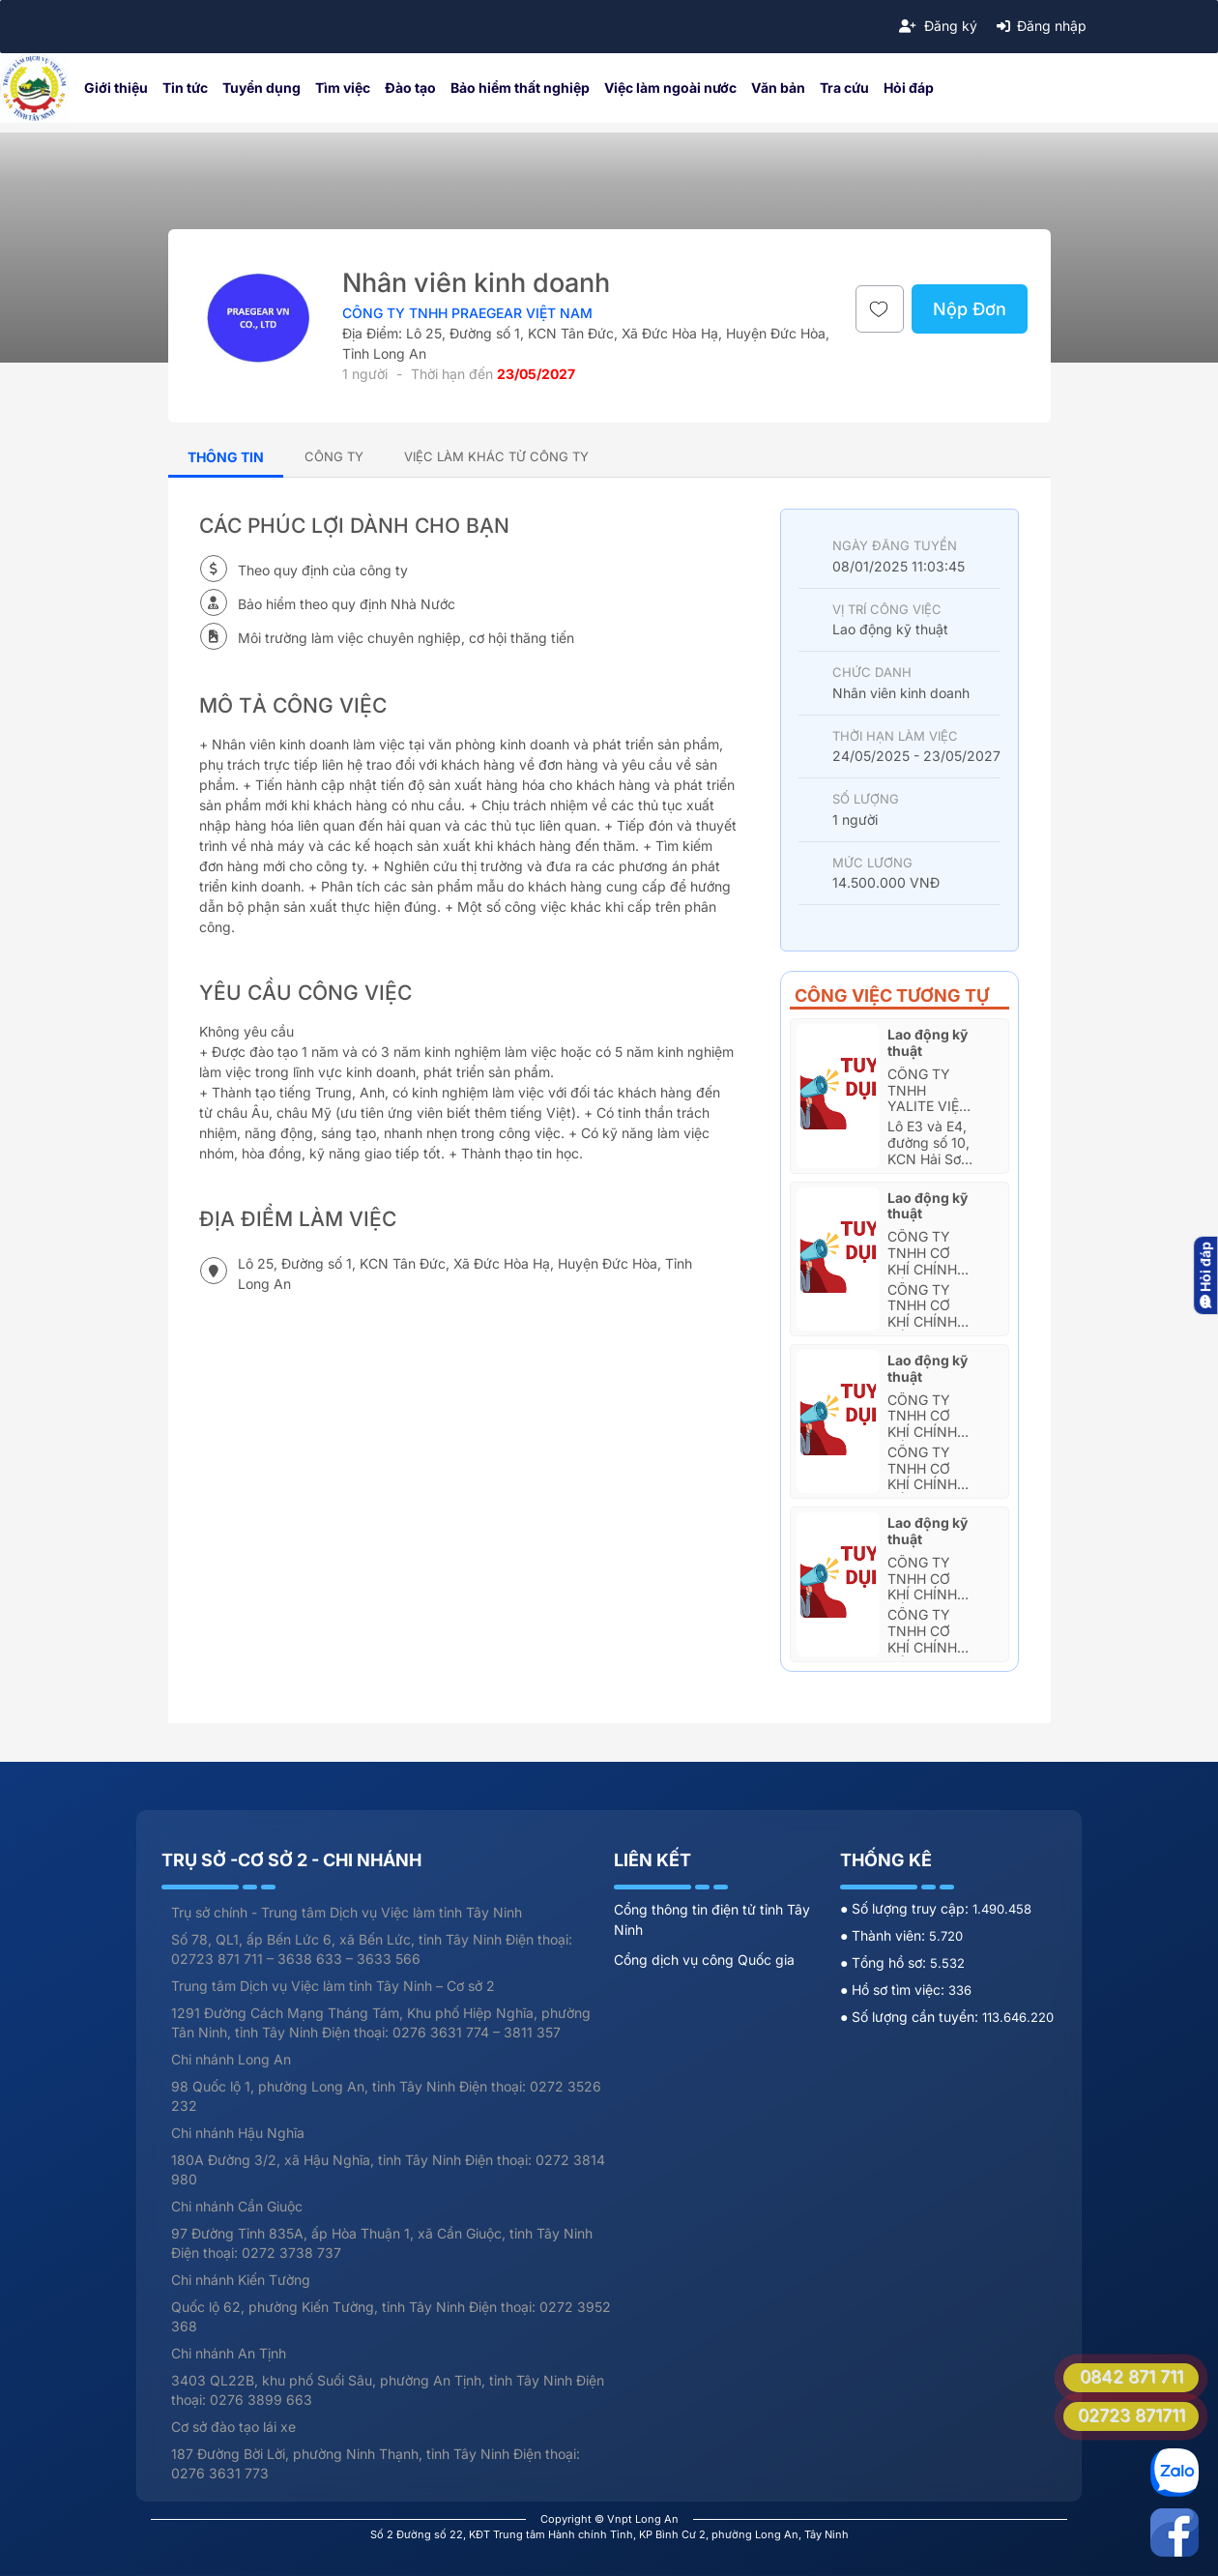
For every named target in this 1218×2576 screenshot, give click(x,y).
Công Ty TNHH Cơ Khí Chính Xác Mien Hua (922, 1268)
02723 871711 (1131, 2415)
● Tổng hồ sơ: (885, 1962)
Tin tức (185, 87)
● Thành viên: (884, 1935)
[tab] (334, 456)
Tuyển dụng (261, 87)
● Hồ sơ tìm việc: (894, 1989)
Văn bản (778, 87)
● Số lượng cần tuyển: (911, 2016)
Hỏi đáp (909, 87)
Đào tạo (410, 87)
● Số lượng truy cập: (906, 1908)
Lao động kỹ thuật (927, 1042)
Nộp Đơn (969, 309)
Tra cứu (844, 87)
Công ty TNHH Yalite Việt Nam (927, 1098)
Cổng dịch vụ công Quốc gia (704, 1959)
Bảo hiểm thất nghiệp (520, 87)
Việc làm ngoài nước (670, 87)
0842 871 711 (1131, 2376)
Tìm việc (342, 87)
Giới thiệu (116, 87)
